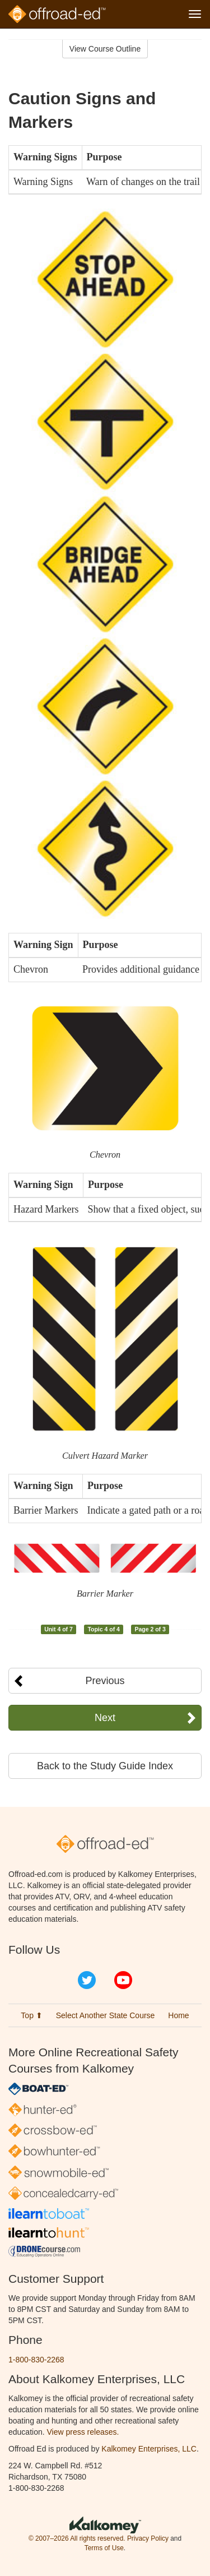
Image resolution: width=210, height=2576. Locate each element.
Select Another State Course (105, 2015)
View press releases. (83, 2431)
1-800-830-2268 (36, 2359)
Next (105, 1717)
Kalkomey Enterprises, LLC (149, 2448)
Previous (104, 1680)
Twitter (87, 1980)
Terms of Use (104, 2548)
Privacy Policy (148, 2538)
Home (178, 2015)
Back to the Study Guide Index (105, 1766)
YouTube (123, 1980)
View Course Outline (105, 48)
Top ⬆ (31, 2015)
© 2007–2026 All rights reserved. (77, 2538)
